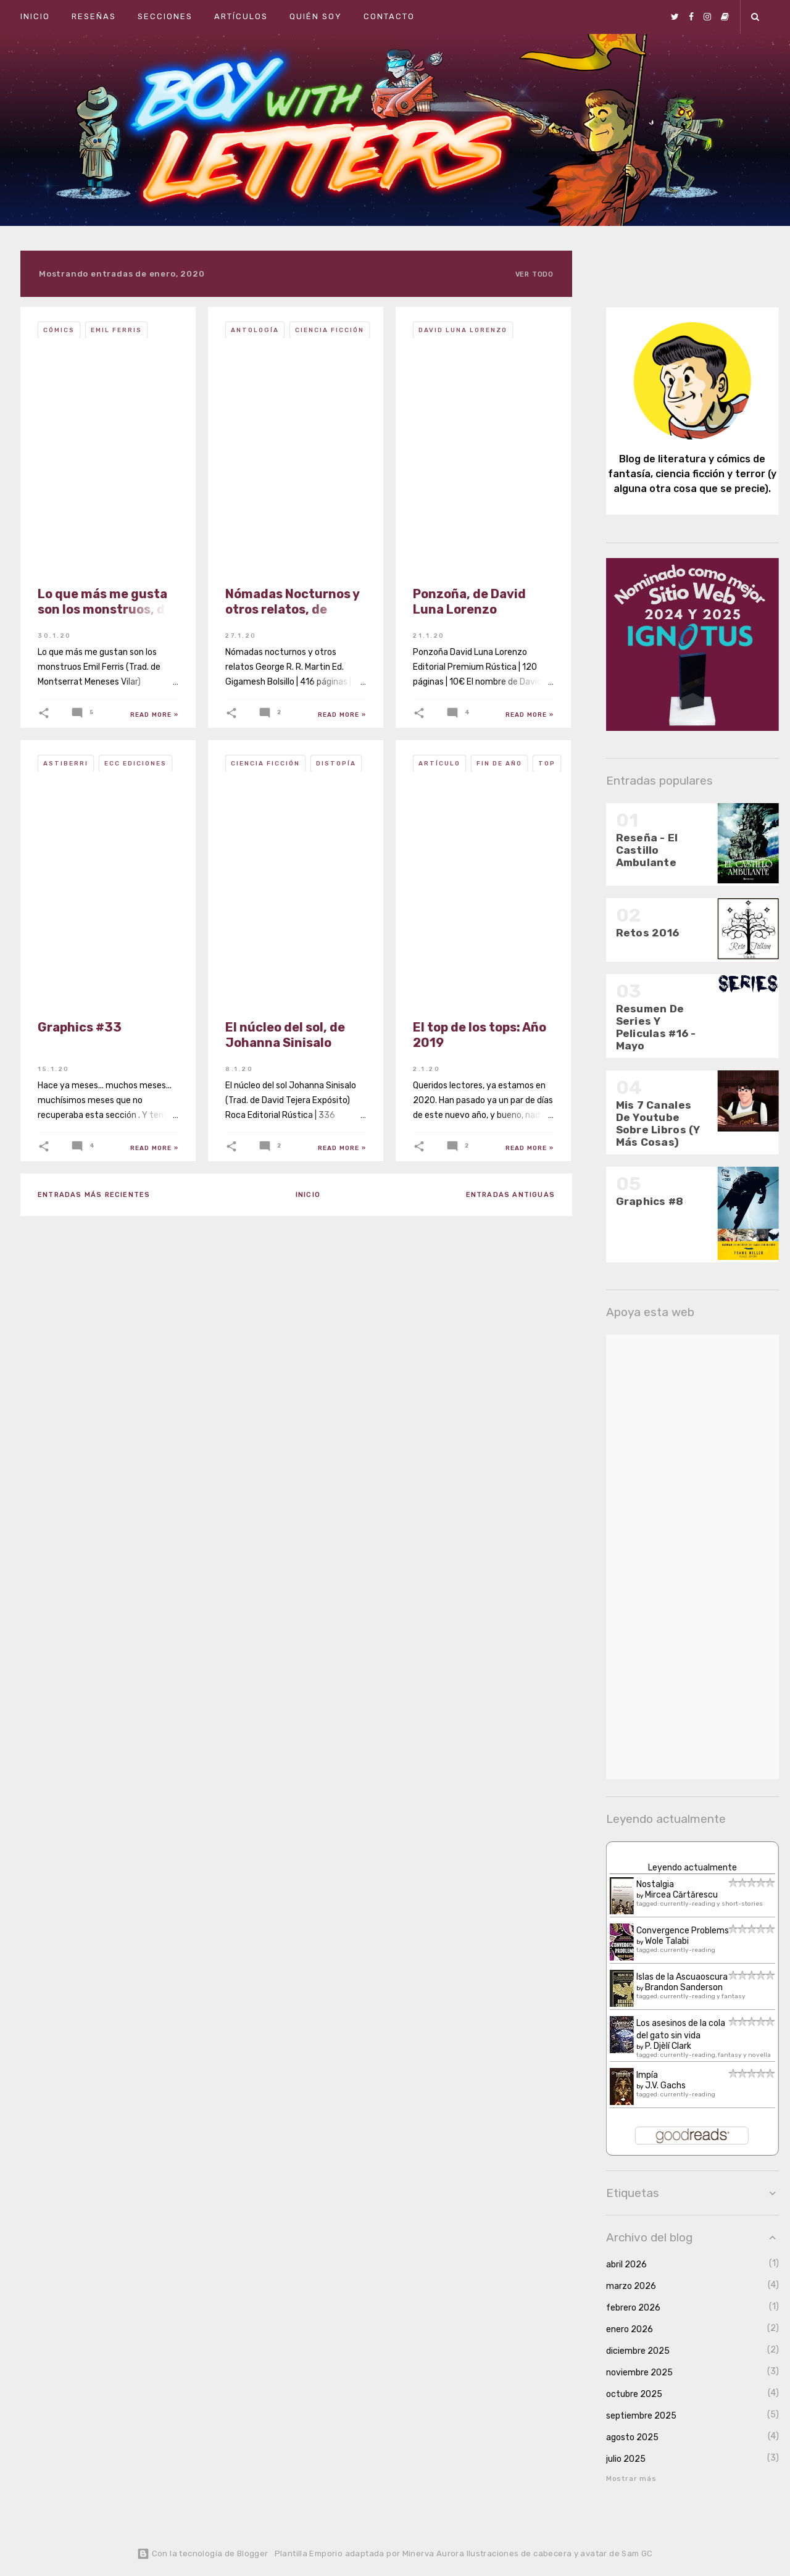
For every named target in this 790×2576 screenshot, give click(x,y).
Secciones (165, 16)
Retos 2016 (638, 933)
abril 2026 (617, 2264)
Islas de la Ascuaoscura (672, 1977)
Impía (638, 2075)
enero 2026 (620, 2329)
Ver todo (534, 274)
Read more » (154, 715)
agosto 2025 (623, 2437)
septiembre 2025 (632, 2416)
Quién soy (315, 16)
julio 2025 (616, 2459)
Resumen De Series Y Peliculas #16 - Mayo (647, 1027)
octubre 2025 (625, 2394)
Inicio (35, 16)
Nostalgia (646, 1884)
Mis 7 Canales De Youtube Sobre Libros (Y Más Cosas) (649, 1123)
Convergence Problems (673, 1930)
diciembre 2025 (628, 2351)
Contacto (389, 16)
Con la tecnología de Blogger (202, 2553)
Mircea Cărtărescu (672, 1895)
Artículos (241, 16)
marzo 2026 (622, 2286)
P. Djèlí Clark (659, 2046)
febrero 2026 (624, 2308)
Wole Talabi (658, 1941)
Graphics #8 (641, 1201)
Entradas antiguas (510, 1195)
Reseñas (94, 16)
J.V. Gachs (656, 2085)
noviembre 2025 (630, 2372)
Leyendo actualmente (683, 1867)
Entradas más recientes (94, 1195)
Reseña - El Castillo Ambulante (638, 850)
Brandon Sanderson (674, 1987)
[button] (44, 713)
